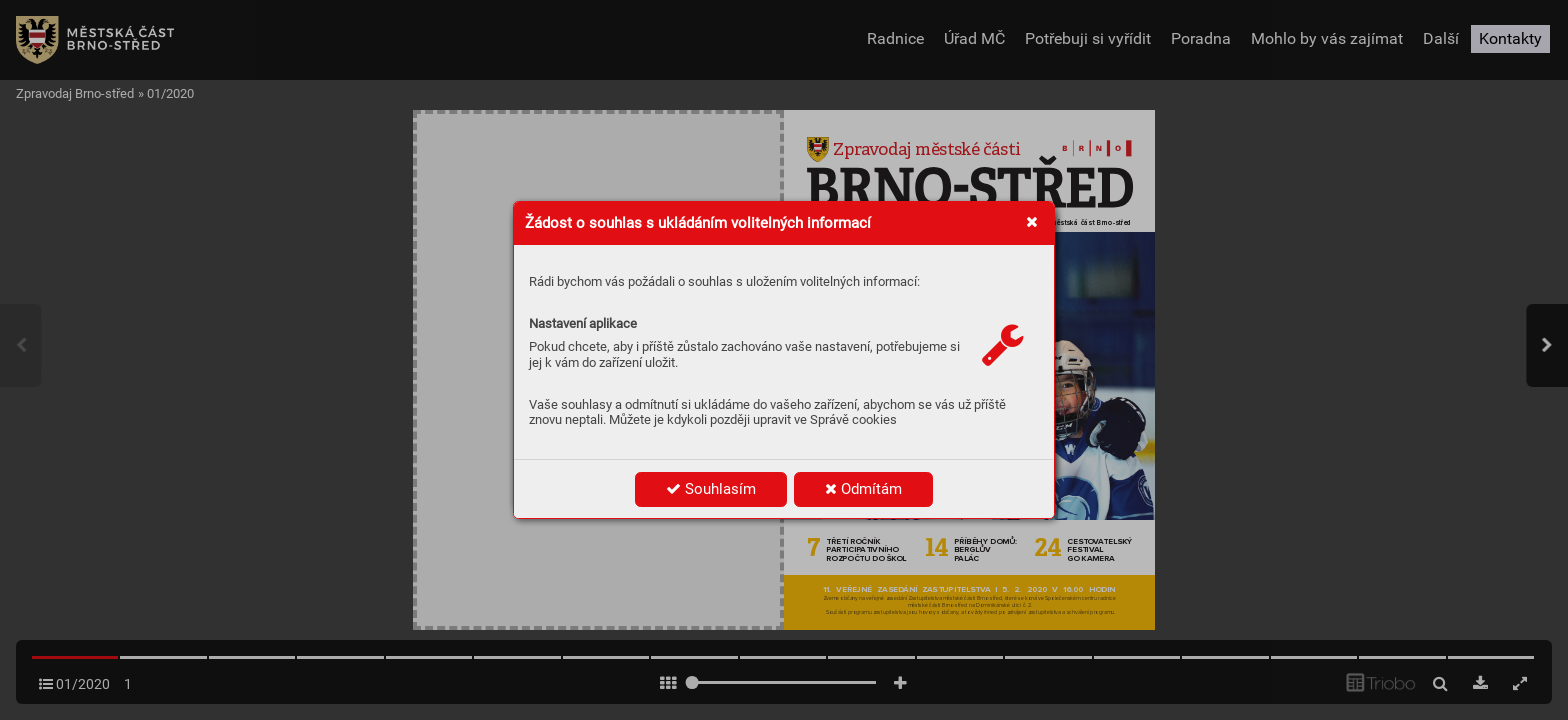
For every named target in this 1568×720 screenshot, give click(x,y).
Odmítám (863, 489)
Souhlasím (711, 489)
